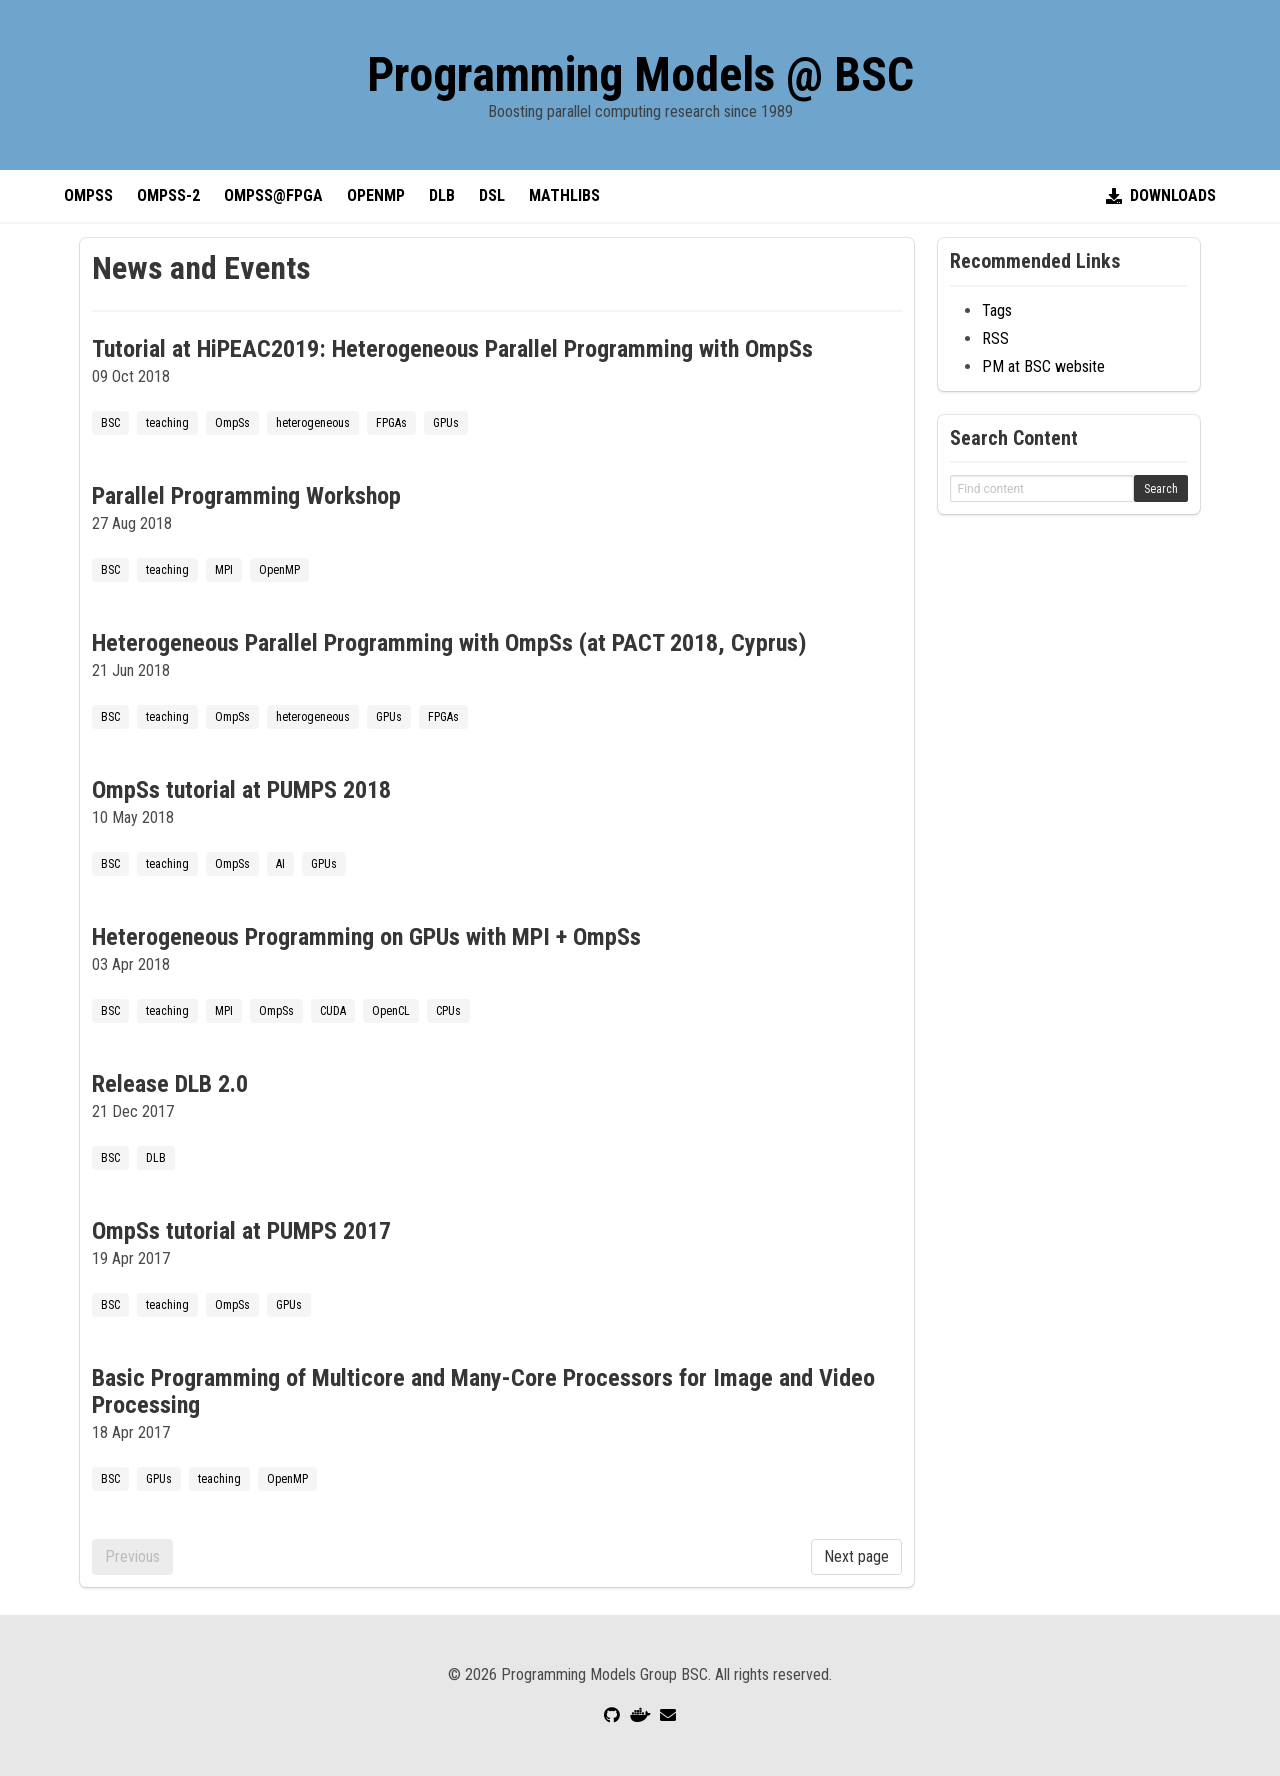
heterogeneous (313, 423)
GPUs (446, 423)
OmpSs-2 (168, 195)
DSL (492, 195)
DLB (442, 195)
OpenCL (391, 1011)
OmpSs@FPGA (273, 195)
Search (1161, 489)
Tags (997, 310)
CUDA (333, 1011)
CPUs (448, 1011)
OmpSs (88, 195)
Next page (856, 1556)
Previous (132, 1556)
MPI (224, 570)
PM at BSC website (1043, 366)
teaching (167, 423)
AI (280, 864)
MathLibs (564, 195)
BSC (110, 423)
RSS (995, 338)
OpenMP (376, 195)
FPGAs (391, 423)
